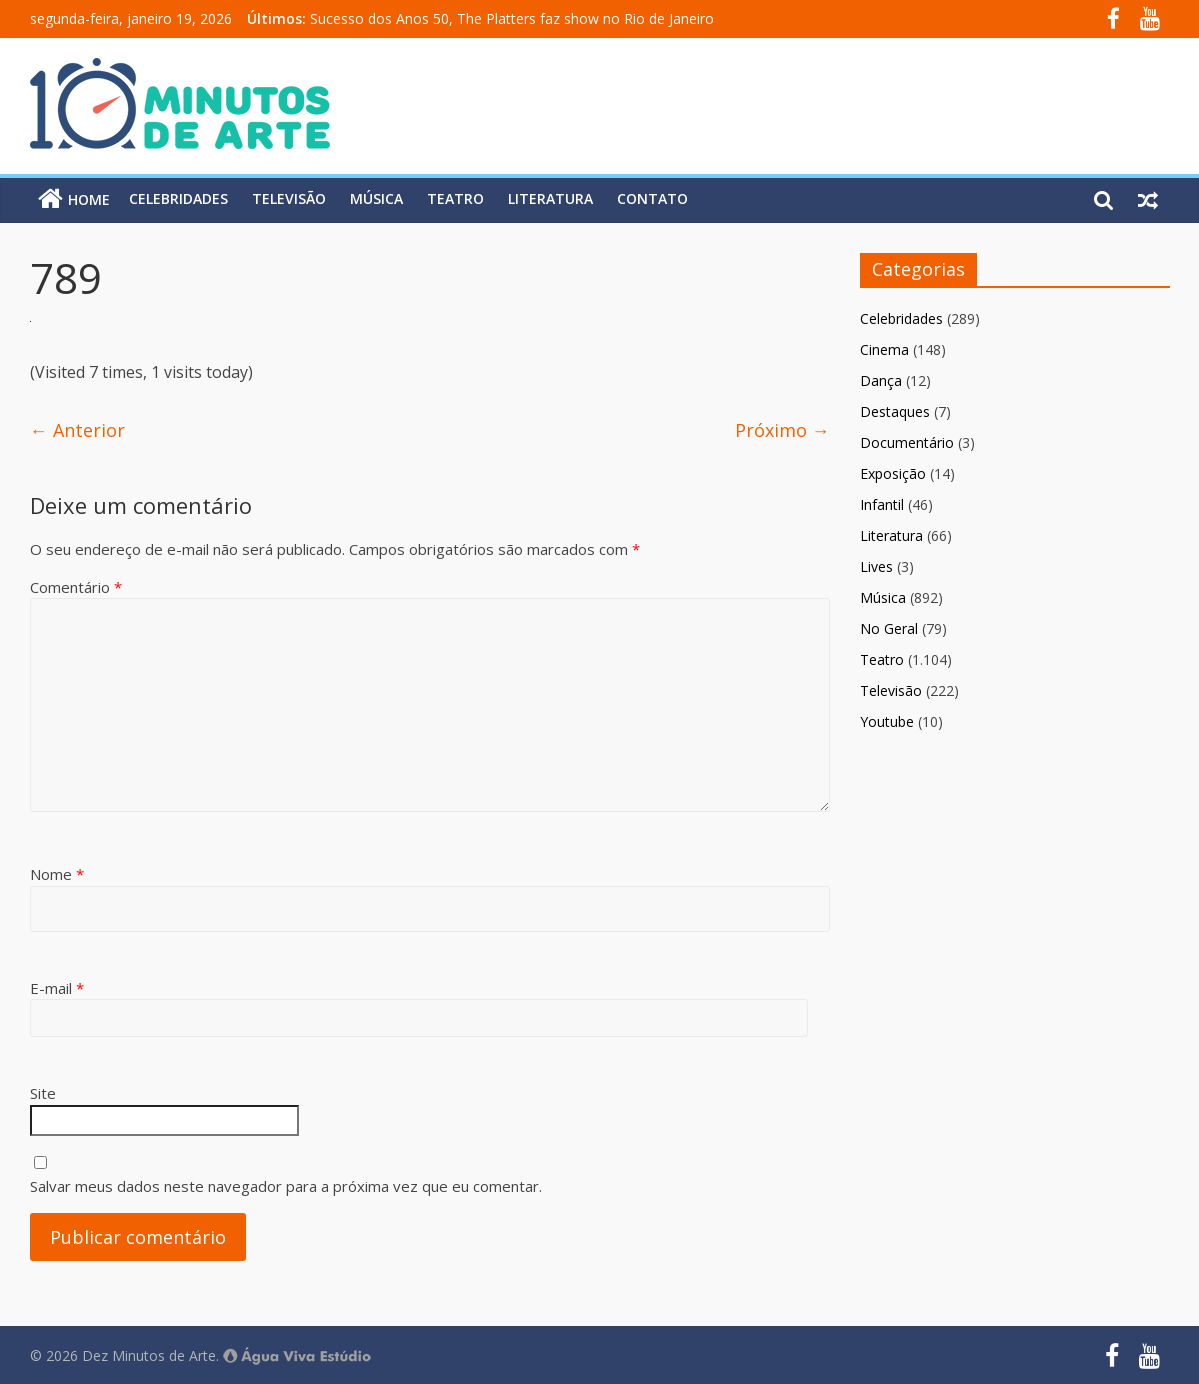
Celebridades (178, 198)
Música (376, 198)
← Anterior (77, 430)
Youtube (887, 721)
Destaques (895, 411)
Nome (57, 874)
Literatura (550, 198)
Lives (876, 566)
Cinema (884, 349)
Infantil (882, 504)
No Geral (889, 628)
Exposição (893, 473)
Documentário (907, 442)
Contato (652, 198)
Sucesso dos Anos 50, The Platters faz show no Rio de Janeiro (512, 18)
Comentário (76, 587)
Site (43, 1093)
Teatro (455, 198)
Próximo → (782, 430)
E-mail (57, 988)
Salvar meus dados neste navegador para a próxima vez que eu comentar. (286, 1186)
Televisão (289, 198)
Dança (881, 380)
